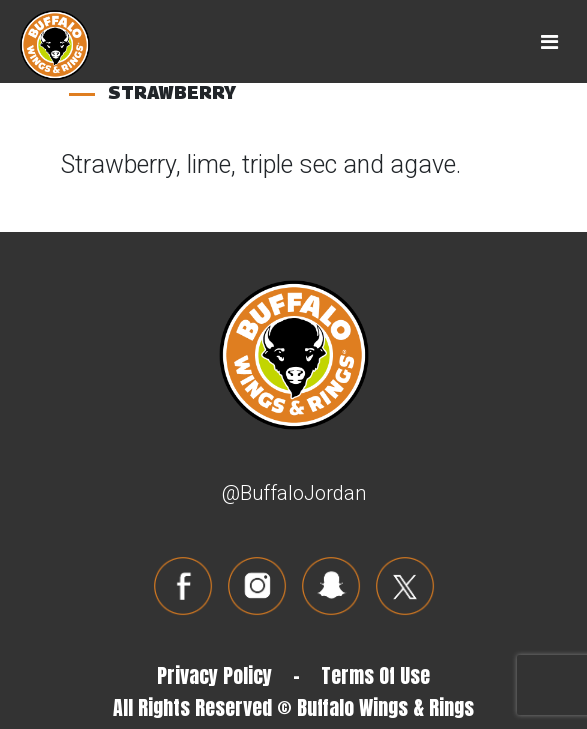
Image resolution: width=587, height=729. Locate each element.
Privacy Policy (214, 675)
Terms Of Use (375, 675)
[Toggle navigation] (549, 42)
